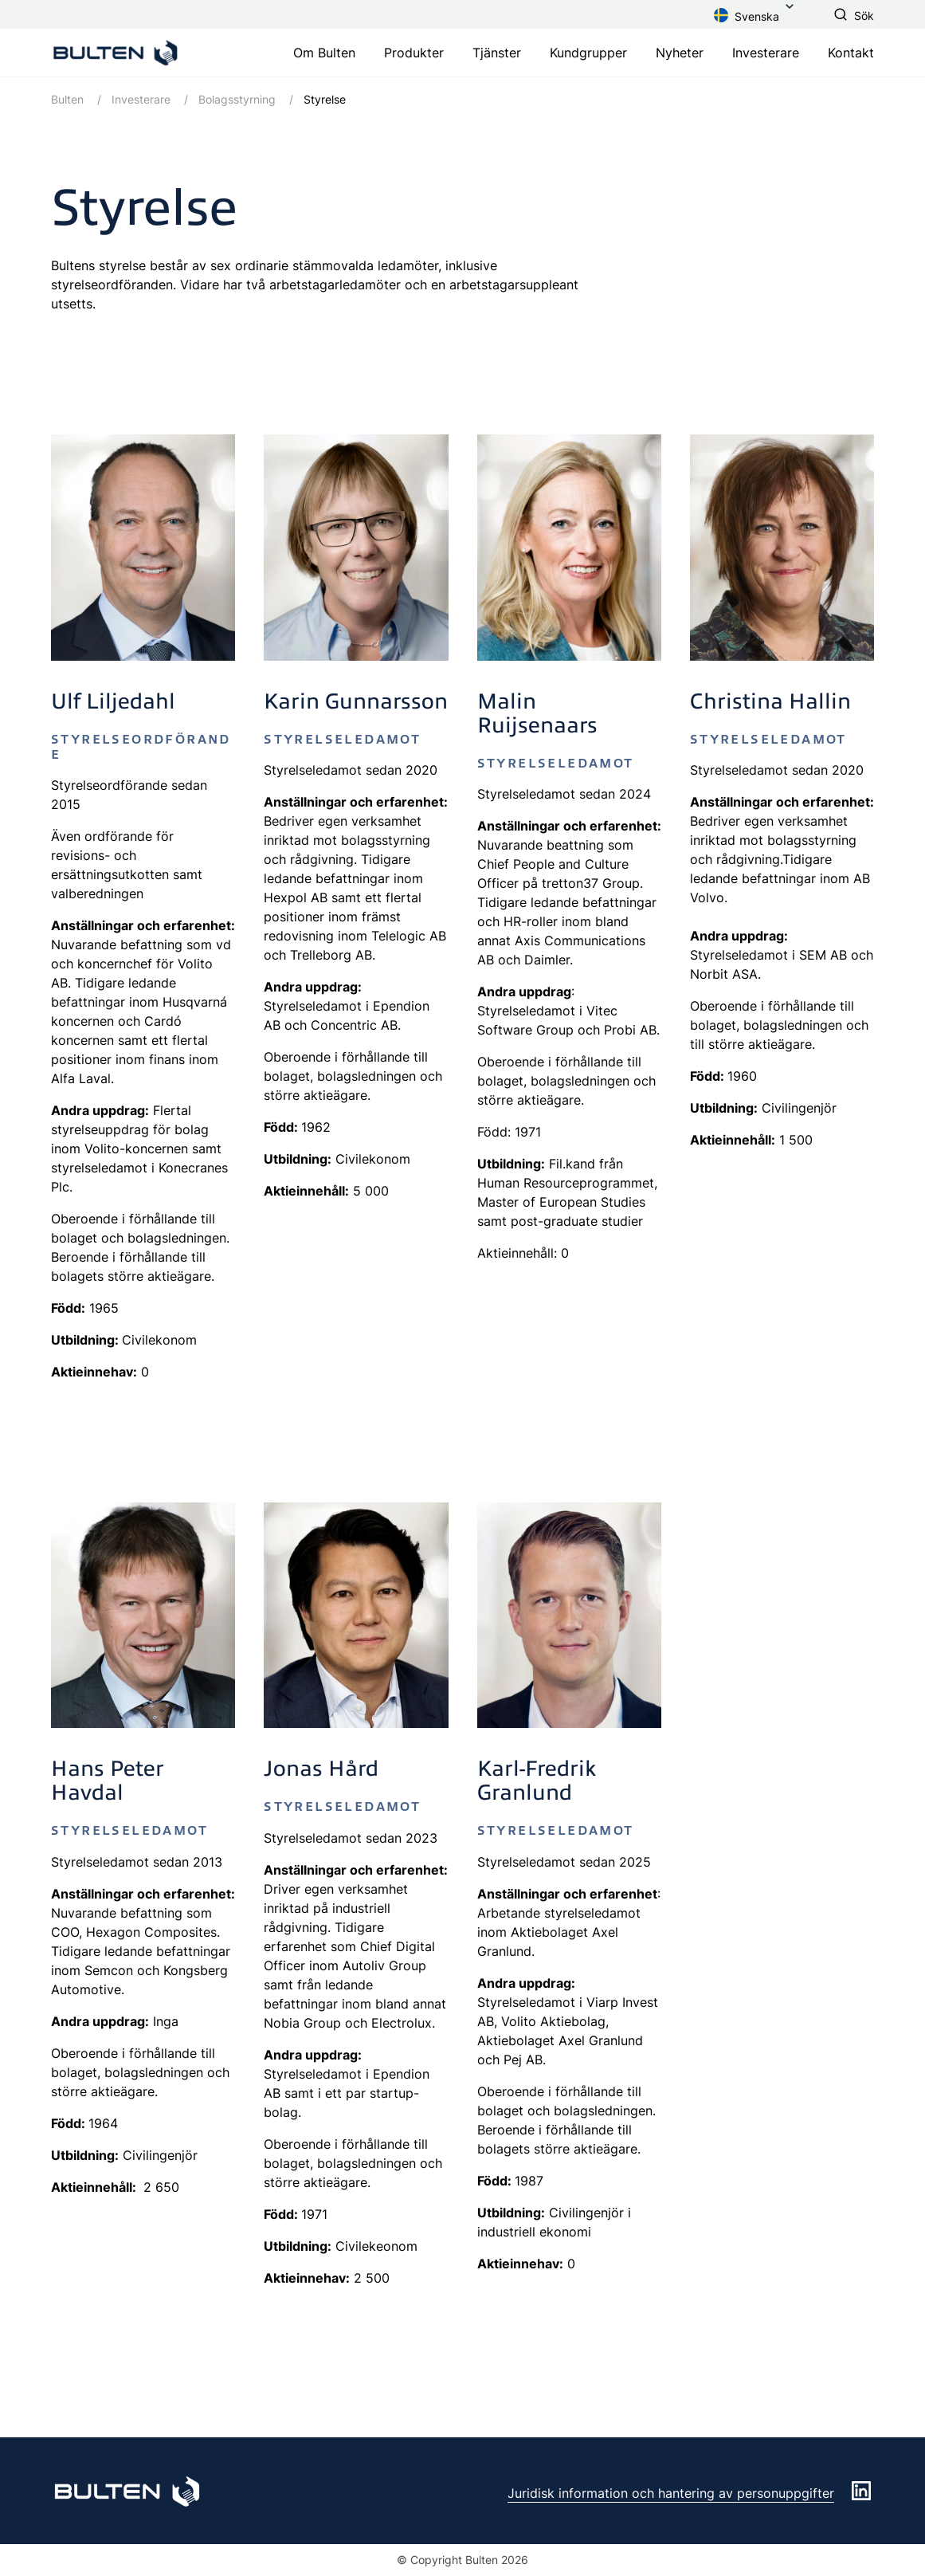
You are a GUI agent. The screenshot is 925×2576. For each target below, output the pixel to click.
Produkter (414, 52)
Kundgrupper (588, 52)
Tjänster (496, 52)
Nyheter (680, 52)
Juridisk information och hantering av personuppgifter (671, 2493)
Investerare (765, 52)
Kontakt (851, 52)
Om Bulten (324, 52)
